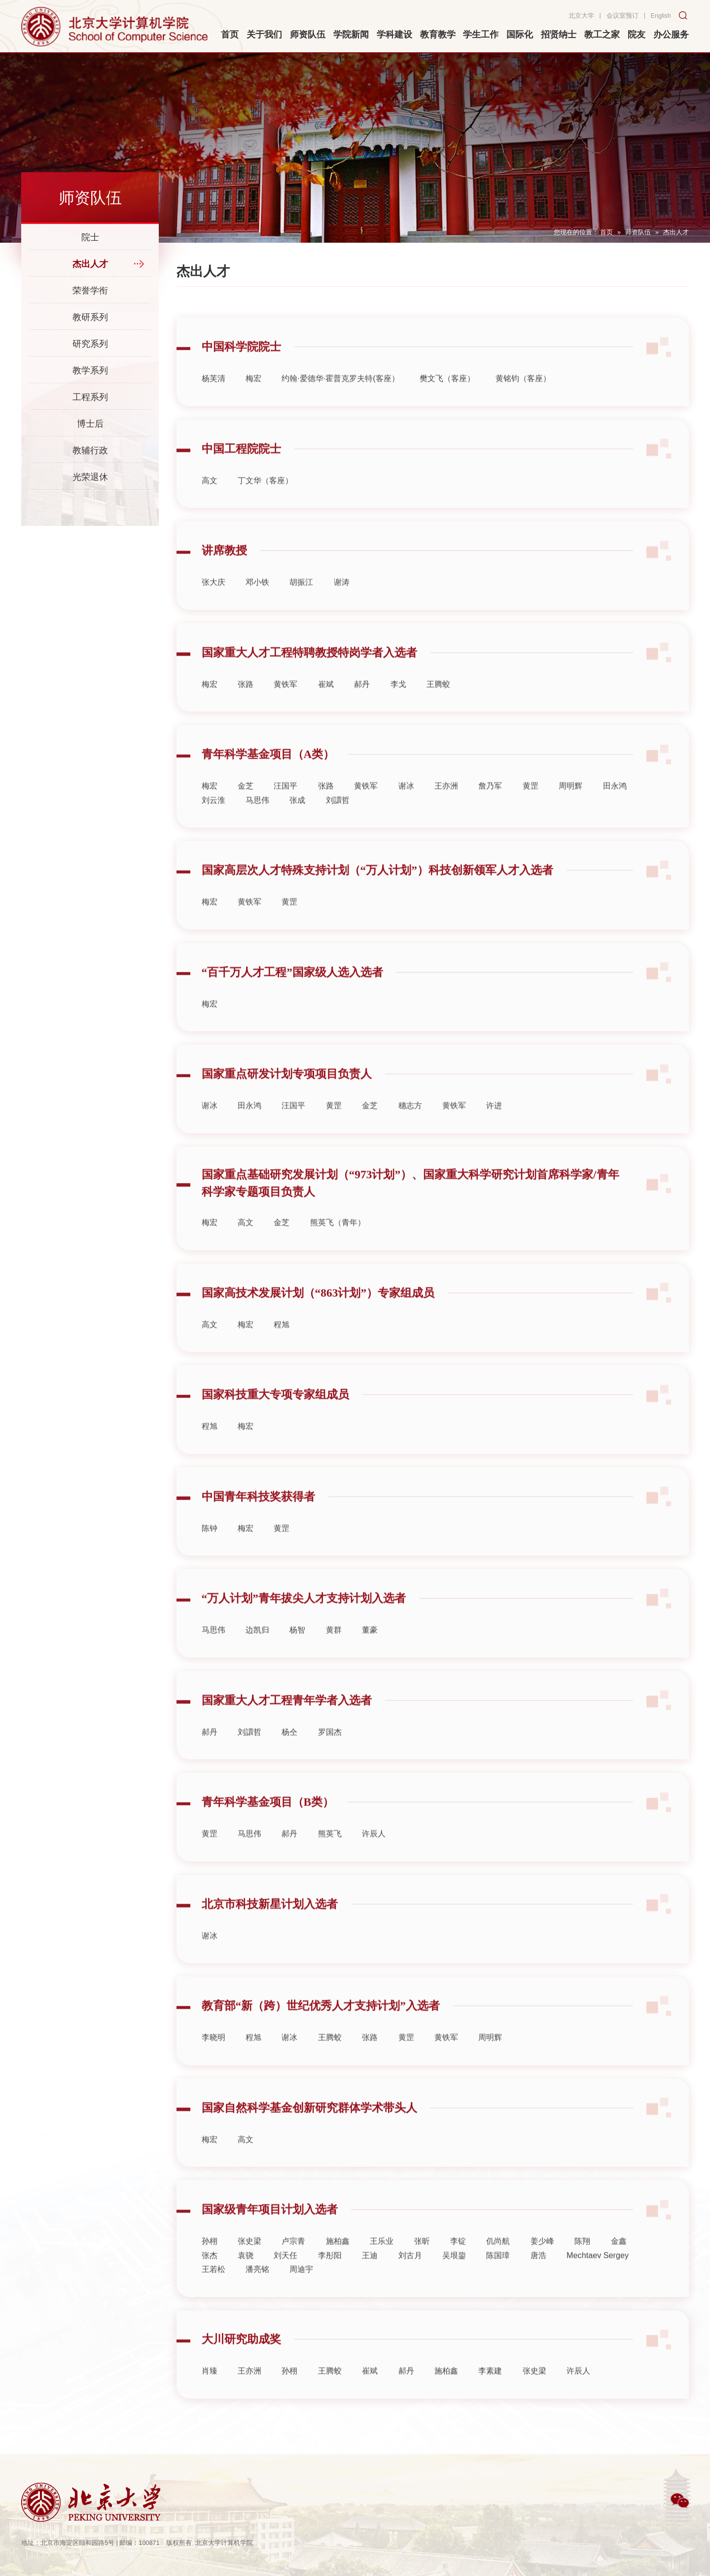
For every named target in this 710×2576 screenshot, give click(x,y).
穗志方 (410, 1129)
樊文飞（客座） (447, 403)
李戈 (398, 708)
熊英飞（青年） (337, 1247)
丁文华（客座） (265, 504)
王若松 (213, 2293)
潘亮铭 (257, 2293)
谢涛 (342, 606)
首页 (606, 232)
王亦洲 (446, 810)
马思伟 (257, 824)
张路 (245, 708)
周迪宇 (301, 2293)
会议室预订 (622, 15)
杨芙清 (213, 403)
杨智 (297, 1654)
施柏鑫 (338, 2265)
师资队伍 (638, 232)
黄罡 (530, 810)
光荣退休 (90, 477)
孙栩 (209, 2265)
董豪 (370, 1654)
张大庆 (213, 606)
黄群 (334, 1654)
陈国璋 (498, 2279)
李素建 (490, 2395)
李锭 (458, 2265)
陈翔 (582, 2265)
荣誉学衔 (90, 290)
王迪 (370, 2279)
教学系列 (90, 370)
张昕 (422, 2265)
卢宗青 (293, 2265)
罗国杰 (330, 1756)
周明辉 (570, 810)
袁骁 (245, 2279)
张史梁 (249, 2265)
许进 (494, 1129)
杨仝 (289, 1756)
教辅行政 (90, 450)
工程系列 (90, 397)
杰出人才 (676, 232)
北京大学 (581, 15)
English (661, 15)
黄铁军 (285, 708)
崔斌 (326, 708)
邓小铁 (257, 606)
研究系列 (90, 344)
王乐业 (381, 2265)
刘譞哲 (338, 824)
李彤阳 (330, 2279)
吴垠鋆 (454, 2279)
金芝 (245, 810)
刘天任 (285, 2279)
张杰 (209, 2279)
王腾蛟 (438, 708)
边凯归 (257, 1654)
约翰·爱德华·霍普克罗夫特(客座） (340, 403)
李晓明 (213, 2062)
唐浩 (538, 2279)
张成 (297, 824)
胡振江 (301, 606)
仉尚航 (498, 2265)
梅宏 (253, 403)
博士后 (90, 424)
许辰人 (374, 1858)
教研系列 (90, 317)
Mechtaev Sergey (598, 2279)
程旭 (281, 1348)
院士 (90, 237)
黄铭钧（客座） (523, 403)
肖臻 (209, 2395)
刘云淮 (213, 824)
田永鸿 (615, 810)
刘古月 (410, 2279)
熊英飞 (330, 1858)
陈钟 (209, 1552)
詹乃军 (490, 810)
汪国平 (285, 810)
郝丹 (362, 708)
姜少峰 (542, 2265)
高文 (209, 504)
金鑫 (619, 2265)
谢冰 (406, 810)
